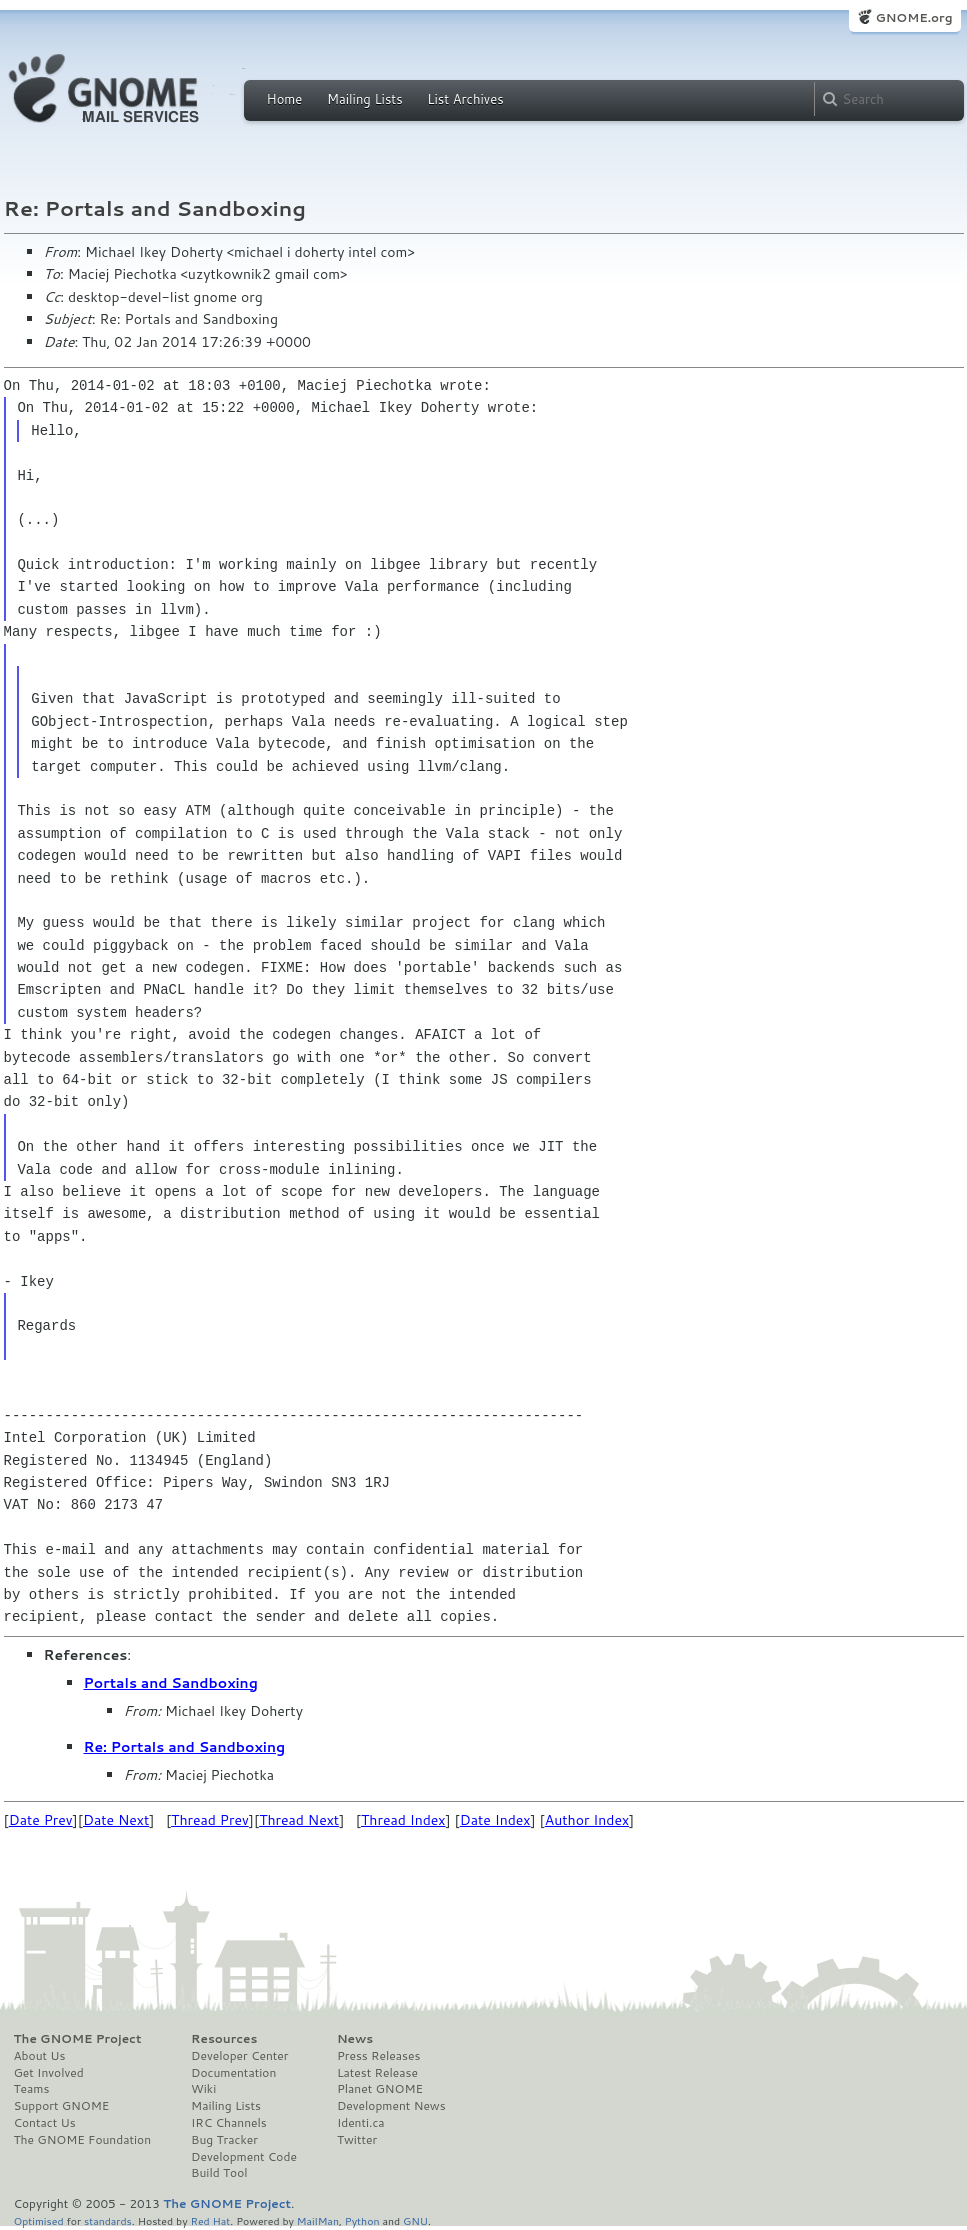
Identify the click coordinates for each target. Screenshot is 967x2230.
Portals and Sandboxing (171, 1683)
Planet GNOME (380, 2089)
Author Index (587, 1820)
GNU (415, 2220)
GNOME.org (913, 17)
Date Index (495, 1820)
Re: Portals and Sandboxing (185, 1747)
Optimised (39, 2220)
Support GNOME (62, 2106)
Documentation (233, 2073)
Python (362, 2220)
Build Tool (219, 2173)
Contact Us (45, 2123)
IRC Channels (229, 2123)
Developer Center (239, 2056)
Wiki (203, 2089)
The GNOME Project (78, 2039)
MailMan (318, 2220)
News (355, 2039)
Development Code (244, 2157)
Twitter (357, 2140)
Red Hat (210, 2220)
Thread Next (299, 1820)
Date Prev (41, 1820)
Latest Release (377, 2073)
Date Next (116, 1820)
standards (108, 2220)
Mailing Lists (365, 99)
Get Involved (49, 2073)
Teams (32, 2089)
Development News (391, 2106)
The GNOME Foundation (83, 2140)
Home (285, 99)
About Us (40, 2056)
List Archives (465, 99)
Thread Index (403, 1820)
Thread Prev (210, 1820)
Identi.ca (361, 2123)
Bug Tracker (224, 2140)
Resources (224, 2039)
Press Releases (378, 2056)
